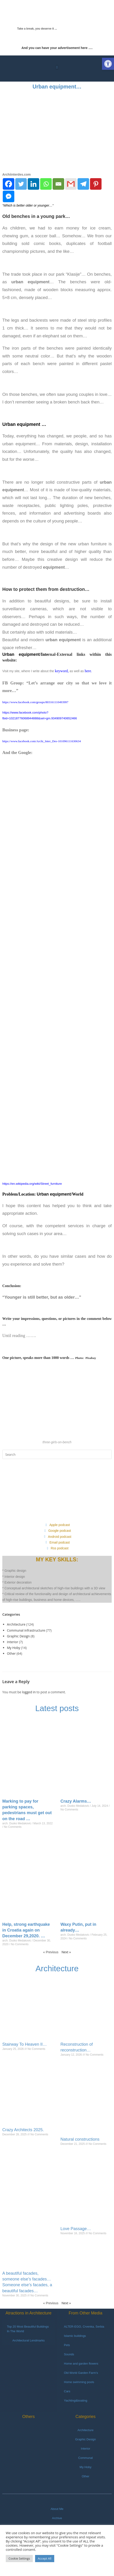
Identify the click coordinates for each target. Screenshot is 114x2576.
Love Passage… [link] (75, 2228)
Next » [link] (66, 1952)
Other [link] (11, 1653)
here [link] (88, 671)
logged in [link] (29, 1692)
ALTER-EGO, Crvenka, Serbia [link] (84, 2326)
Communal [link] (85, 2458)
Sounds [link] (69, 2354)
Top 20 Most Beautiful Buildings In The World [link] (28, 2329)
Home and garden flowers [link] (81, 2363)
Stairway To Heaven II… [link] (24, 2044)
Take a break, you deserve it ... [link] (37, 28)
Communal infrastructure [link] (26, 1630)
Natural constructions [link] (79, 2139)
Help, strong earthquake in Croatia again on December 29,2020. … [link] (26, 1930)
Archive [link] (57, 2518)
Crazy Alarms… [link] (75, 1801)
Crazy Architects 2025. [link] (23, 2129)
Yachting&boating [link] (75, 2400)
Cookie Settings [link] (19, 2558)
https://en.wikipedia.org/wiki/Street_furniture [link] (32, 1183)
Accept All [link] (44, 2558)
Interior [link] (12, 1642)
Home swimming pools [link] (79, 2382)
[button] (57, 67)
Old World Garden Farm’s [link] (81, 2373)
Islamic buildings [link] (75, 2336)
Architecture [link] (16, 1624)
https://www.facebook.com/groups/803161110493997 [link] (35, 702)
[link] (108, 64)
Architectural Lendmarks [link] (28, 2340)
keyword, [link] (62, 671)
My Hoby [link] (13, 1647)
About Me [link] (57, 2509)
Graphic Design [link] (18, 1636)
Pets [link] (67, 2345)
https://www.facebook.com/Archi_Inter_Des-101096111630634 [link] (41, 741)
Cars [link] (67, 2391)
